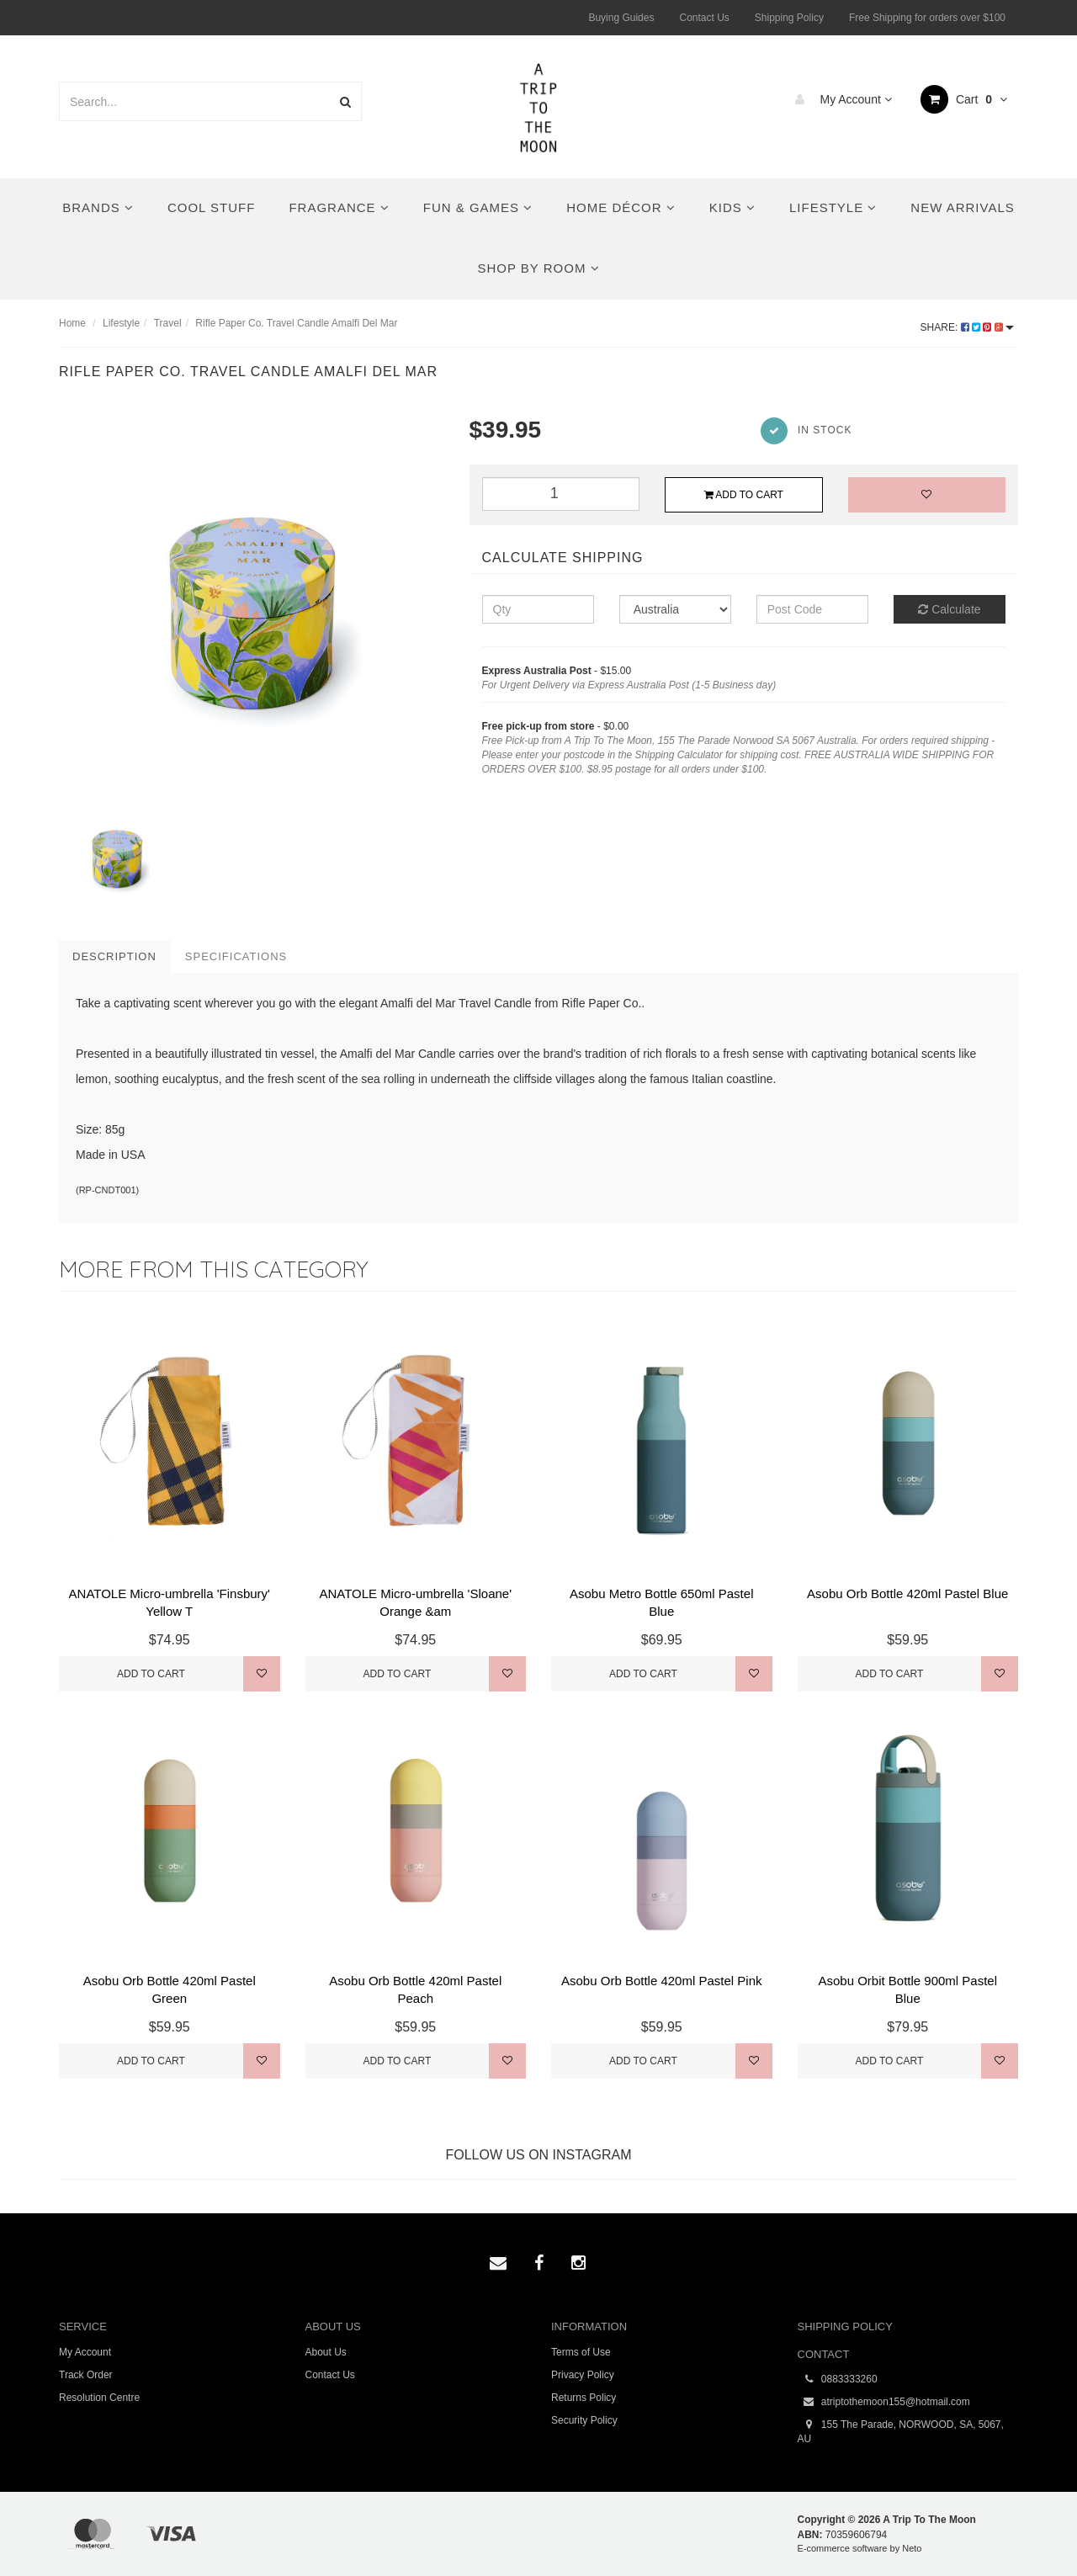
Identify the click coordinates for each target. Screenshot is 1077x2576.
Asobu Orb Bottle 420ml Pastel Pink (661, 1980)
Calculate (949, 609)
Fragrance (339, 207)
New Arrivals (962, 207)
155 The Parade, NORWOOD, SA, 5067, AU (901, 2431)
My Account (839, 99)
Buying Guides (621, 18)
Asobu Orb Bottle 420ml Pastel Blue (907, 1593)
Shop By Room (538, 268)
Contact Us (704, 18)
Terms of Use (581, 2352)
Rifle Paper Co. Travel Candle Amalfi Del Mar (296, 323)
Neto (911, 2548)
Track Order (86, 2375)
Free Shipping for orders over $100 (927, 18)
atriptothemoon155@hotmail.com (884, 2402)
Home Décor (621, 207)
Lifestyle (833, 207)
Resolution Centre (99, 2397)
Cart (963, 99)
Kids (732, 207)
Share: (967, 327)
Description (114, 956)
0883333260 (838, 2379)
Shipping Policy (789, 18)
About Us (326, 2352)
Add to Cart (743, 495)
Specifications (236, 956)
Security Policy (584, 2420)
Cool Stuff (211, 207)
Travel (168, 323)
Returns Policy (583, 2397)
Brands (98, 207)
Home (72, 323)
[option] (251, 606)
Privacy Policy (582, 2375)
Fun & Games (478, 207)
